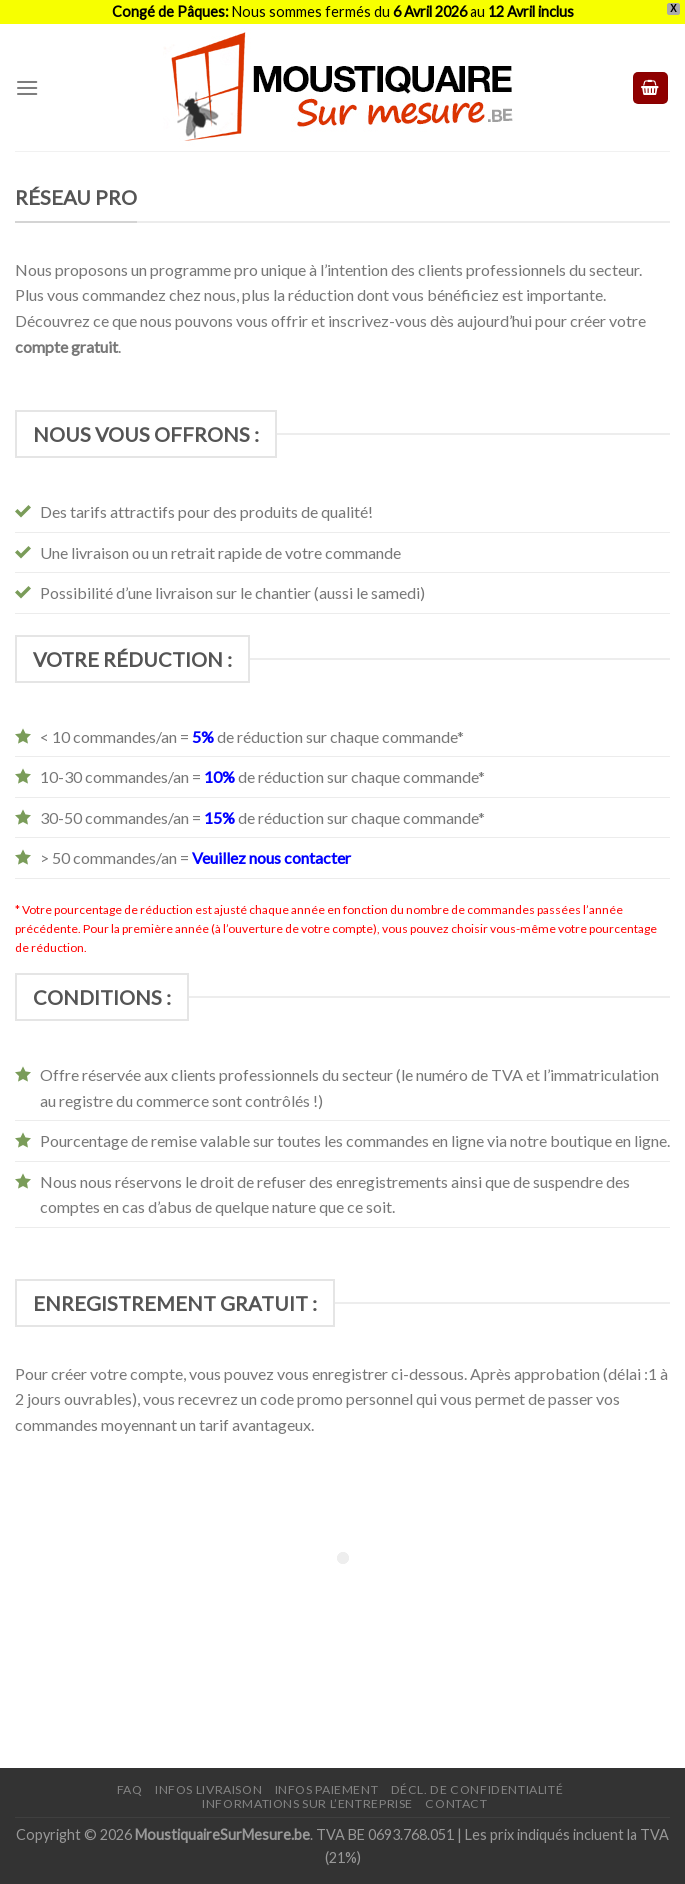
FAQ (130, 1789)
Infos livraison (208, 1789)
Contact (456, 1803)
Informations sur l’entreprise (307, 1803)
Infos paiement (327, 1789)
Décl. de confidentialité (477, 1789)
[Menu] (27, 87)
